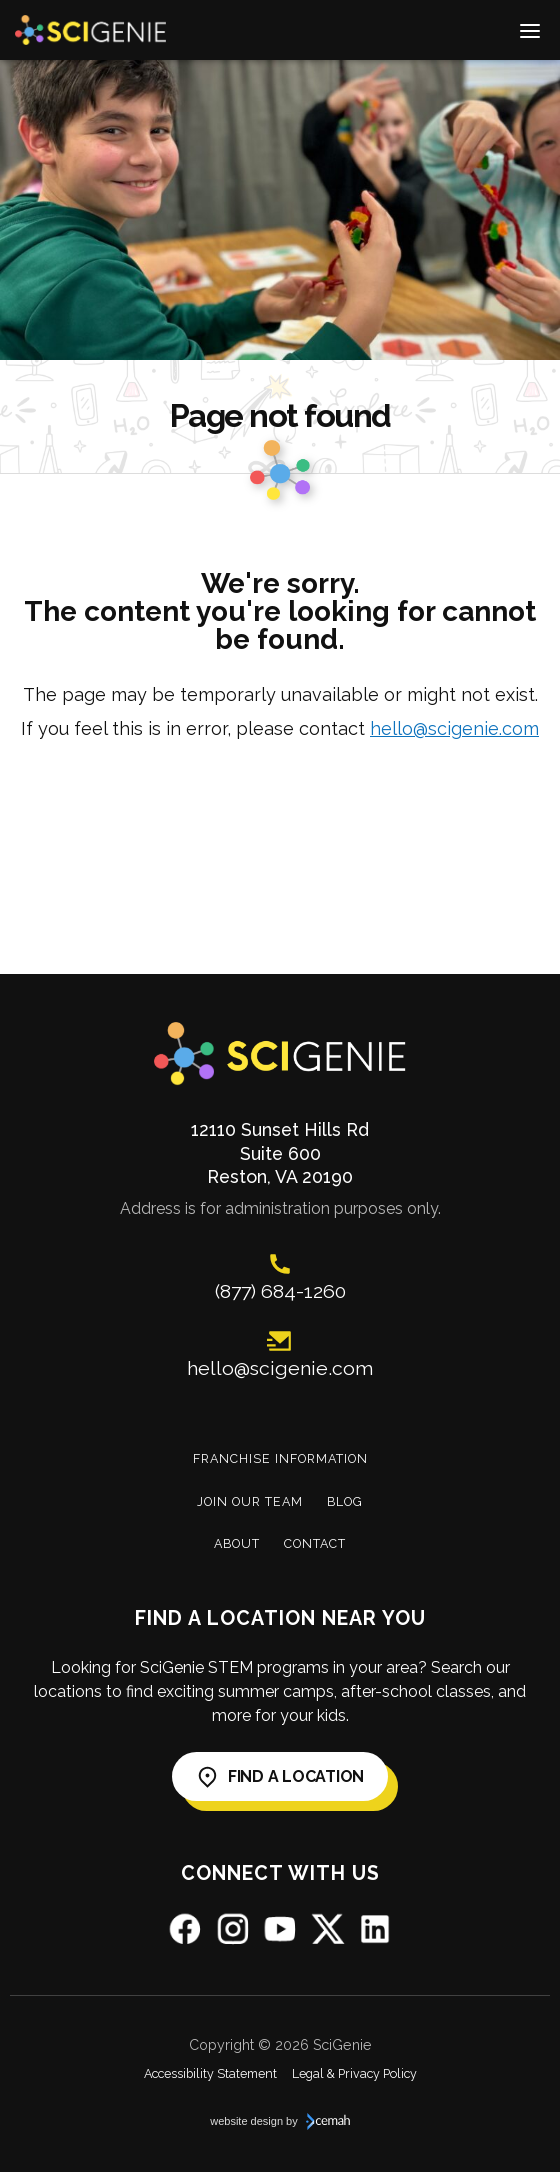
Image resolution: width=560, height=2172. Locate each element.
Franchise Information (280, 1458)
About (237, 1543)
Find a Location (280, 1776)
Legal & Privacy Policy (354, 2073)
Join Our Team (250, 1501)
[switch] (530, 30)
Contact (315, 1543)
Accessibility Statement (210, 2073)
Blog (345, 1501)
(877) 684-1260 (280, 1291)
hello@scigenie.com (454, 728)
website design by (280, 2121)
